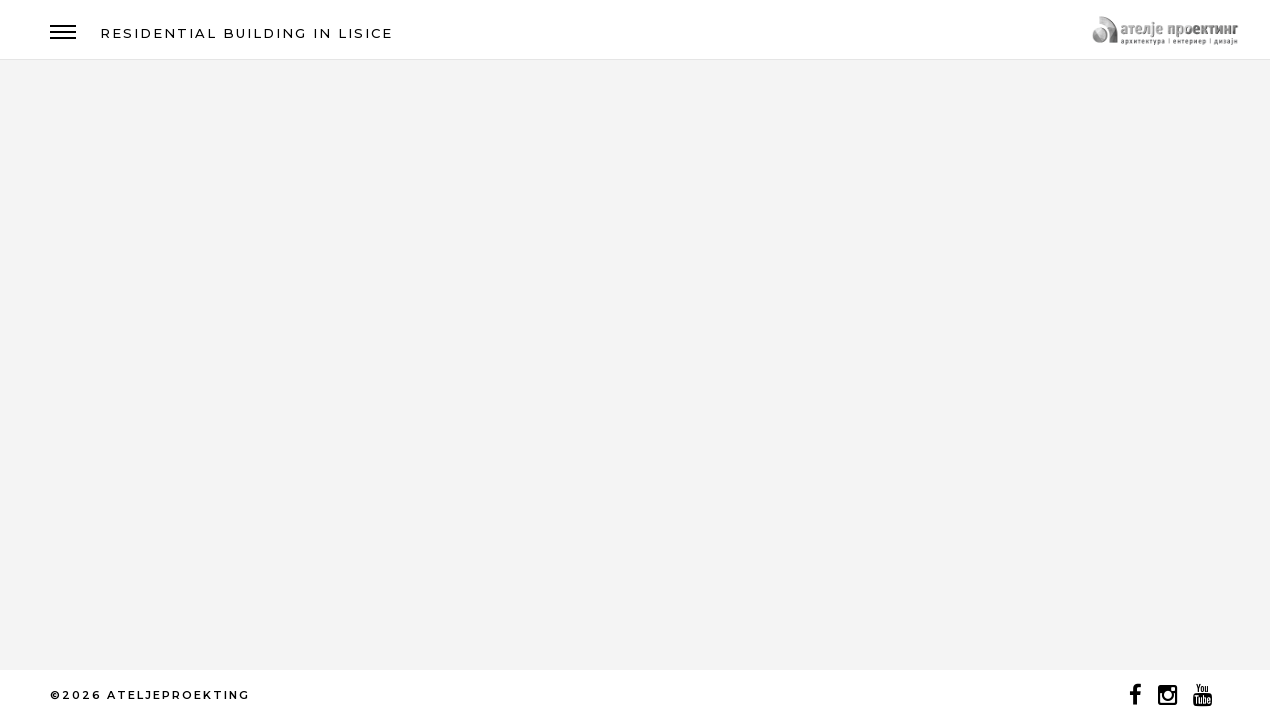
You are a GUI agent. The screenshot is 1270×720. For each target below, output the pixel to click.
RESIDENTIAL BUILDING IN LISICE (246, 33)
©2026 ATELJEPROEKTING (150, 695)
